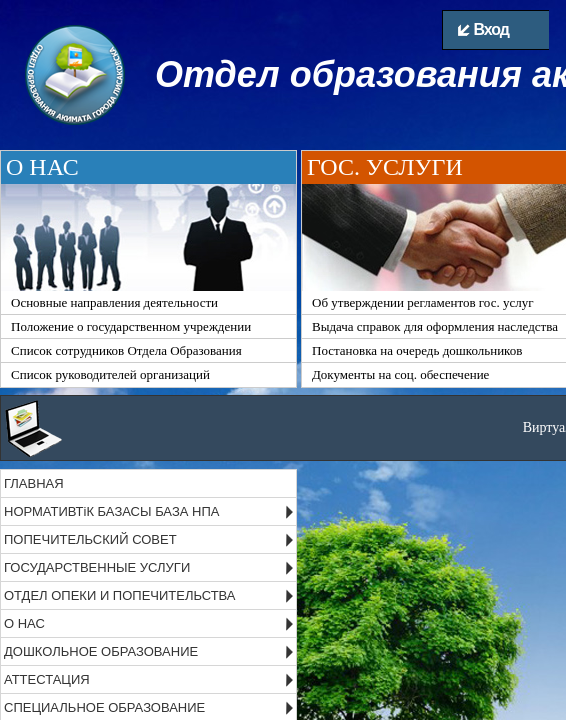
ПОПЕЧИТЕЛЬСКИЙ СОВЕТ (90, 539)
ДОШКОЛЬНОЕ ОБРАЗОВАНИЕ (101, 651)
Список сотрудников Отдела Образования (126, 350)
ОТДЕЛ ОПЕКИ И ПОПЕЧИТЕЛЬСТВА (120, 595)
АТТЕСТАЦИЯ (47, 679)
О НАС (24, 623)
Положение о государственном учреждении (131, 326)
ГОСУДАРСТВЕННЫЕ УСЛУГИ (97, 567)
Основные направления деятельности (114, 302)
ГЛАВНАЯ (34, 483)
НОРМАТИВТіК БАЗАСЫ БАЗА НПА (111, 511)
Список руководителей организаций (110, 374)
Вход (483, 29)
